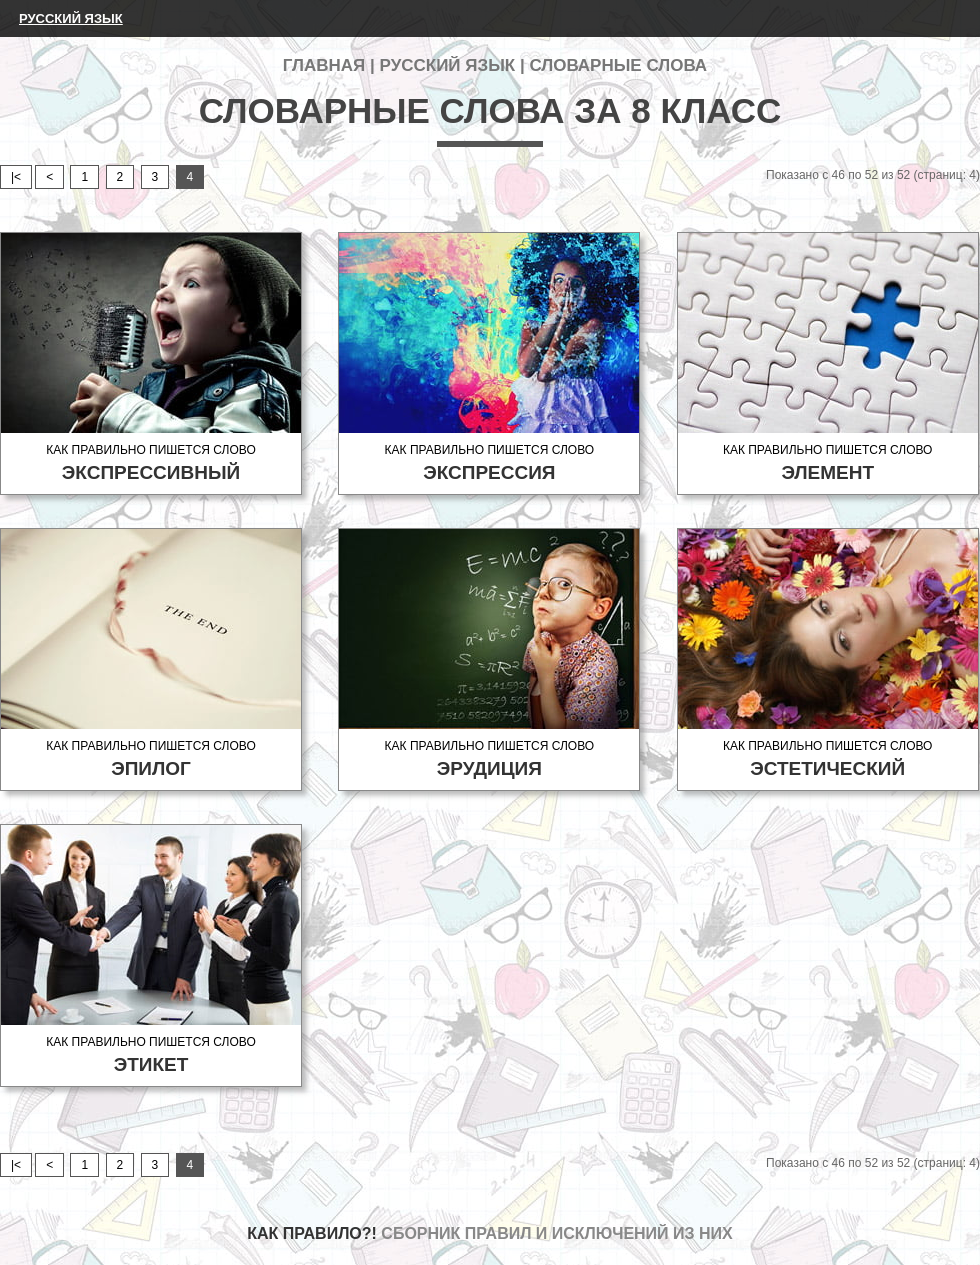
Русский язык (71, 18)
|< (16, 177)
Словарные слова (618, 65)
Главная (324, 65)
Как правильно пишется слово (151, 463)
